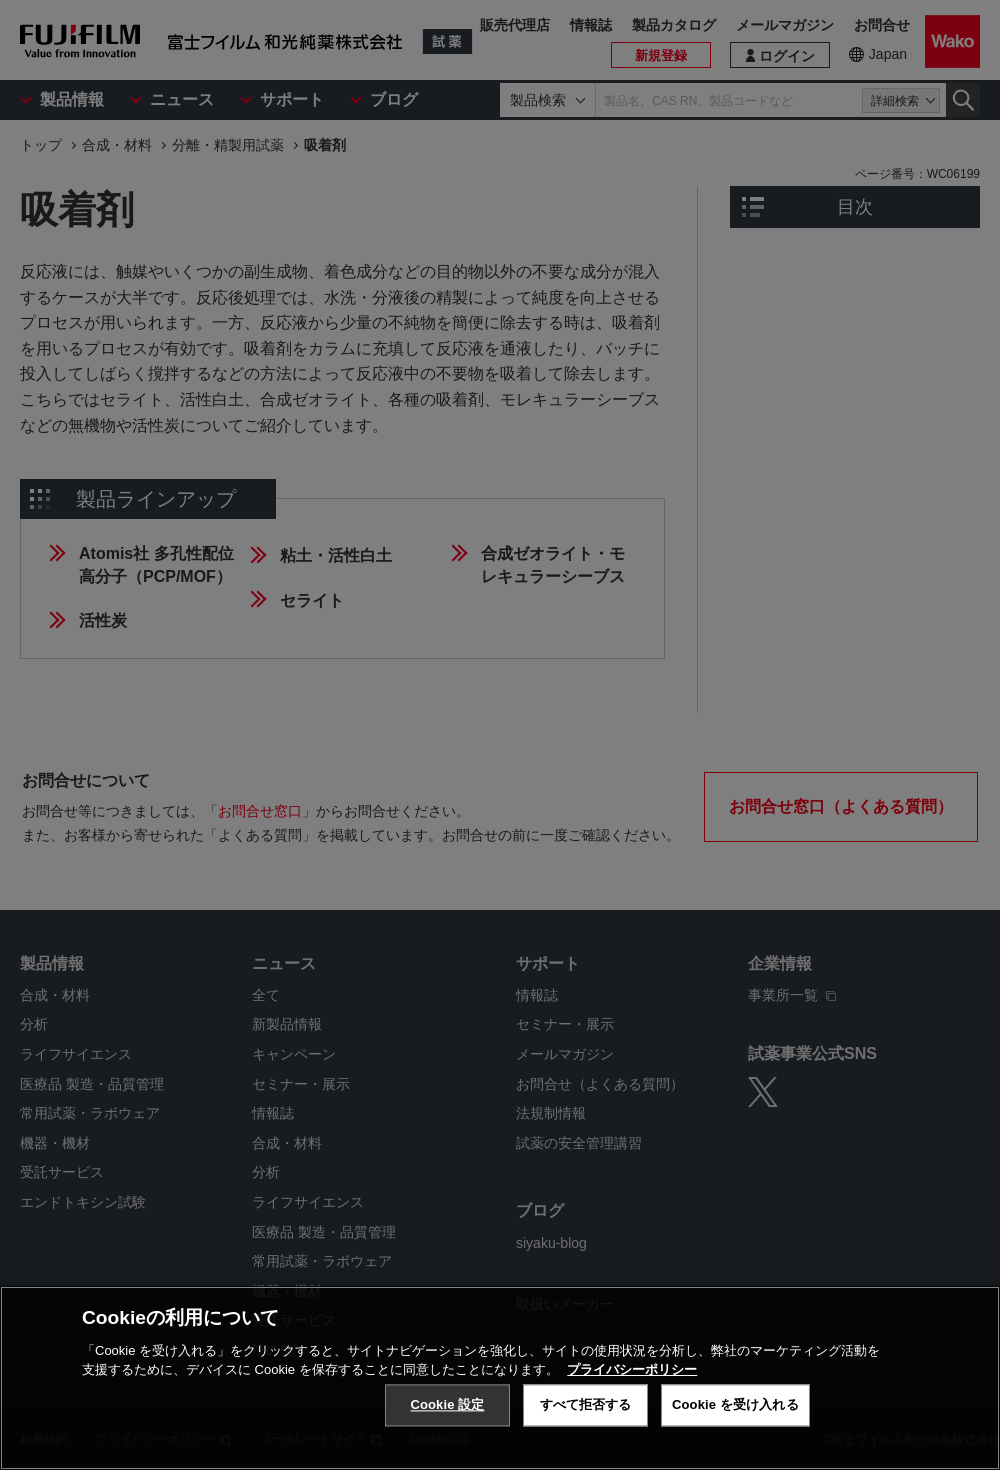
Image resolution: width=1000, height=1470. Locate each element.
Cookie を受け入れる (735, 1404)
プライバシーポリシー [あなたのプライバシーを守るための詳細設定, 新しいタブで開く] (632, 1369)
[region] (500, 1378)
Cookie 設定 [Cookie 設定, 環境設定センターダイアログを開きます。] (447, 1404)
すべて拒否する (586, 1404)
